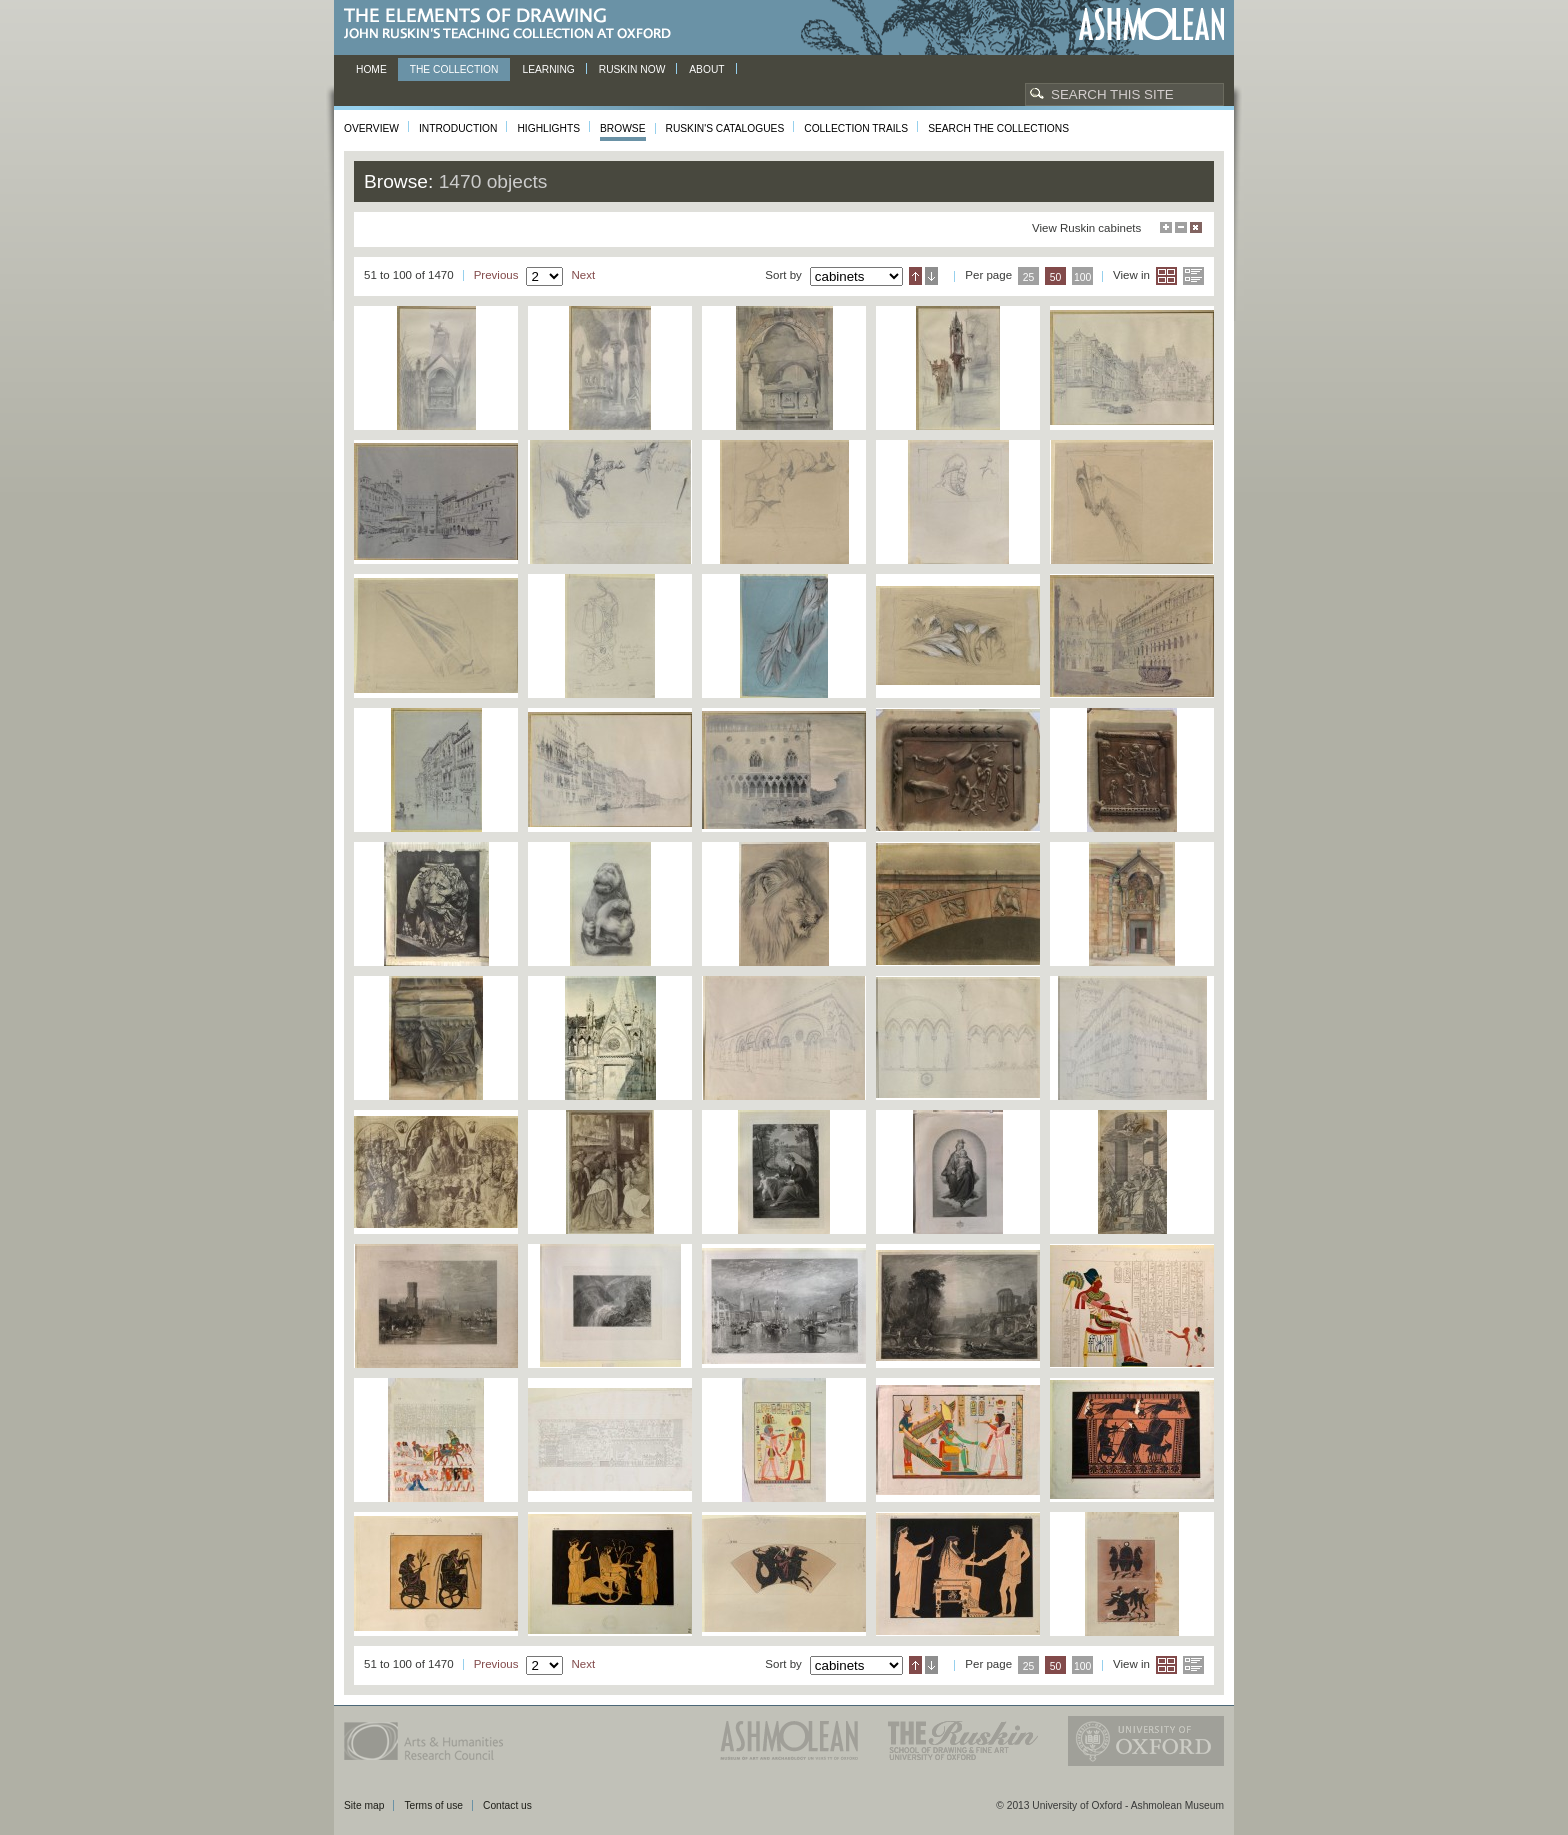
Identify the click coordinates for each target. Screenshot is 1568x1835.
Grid (1166, 276)
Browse (623, 128)
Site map (364, 1805)
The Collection (454, 69)
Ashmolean (1151, 24)
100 (1082, 277)
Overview (371, 128)
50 (1056, 277)
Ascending (915, 276)
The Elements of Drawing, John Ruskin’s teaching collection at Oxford (513, 24)
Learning (548, 69)
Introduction (458, 128)
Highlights (548, 128)
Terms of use (433, 1805)
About (706, 69)
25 (1029, 277)
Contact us (507, 1805)
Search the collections (998, 128)
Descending (931, 276)
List (1193, 276)
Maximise (1166, 227)
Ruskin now (632, 69)
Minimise (1181, 227)
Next (583, 275)
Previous (496, 275)
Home (371, 69)
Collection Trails (856, 128)
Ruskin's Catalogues (725, 128)
